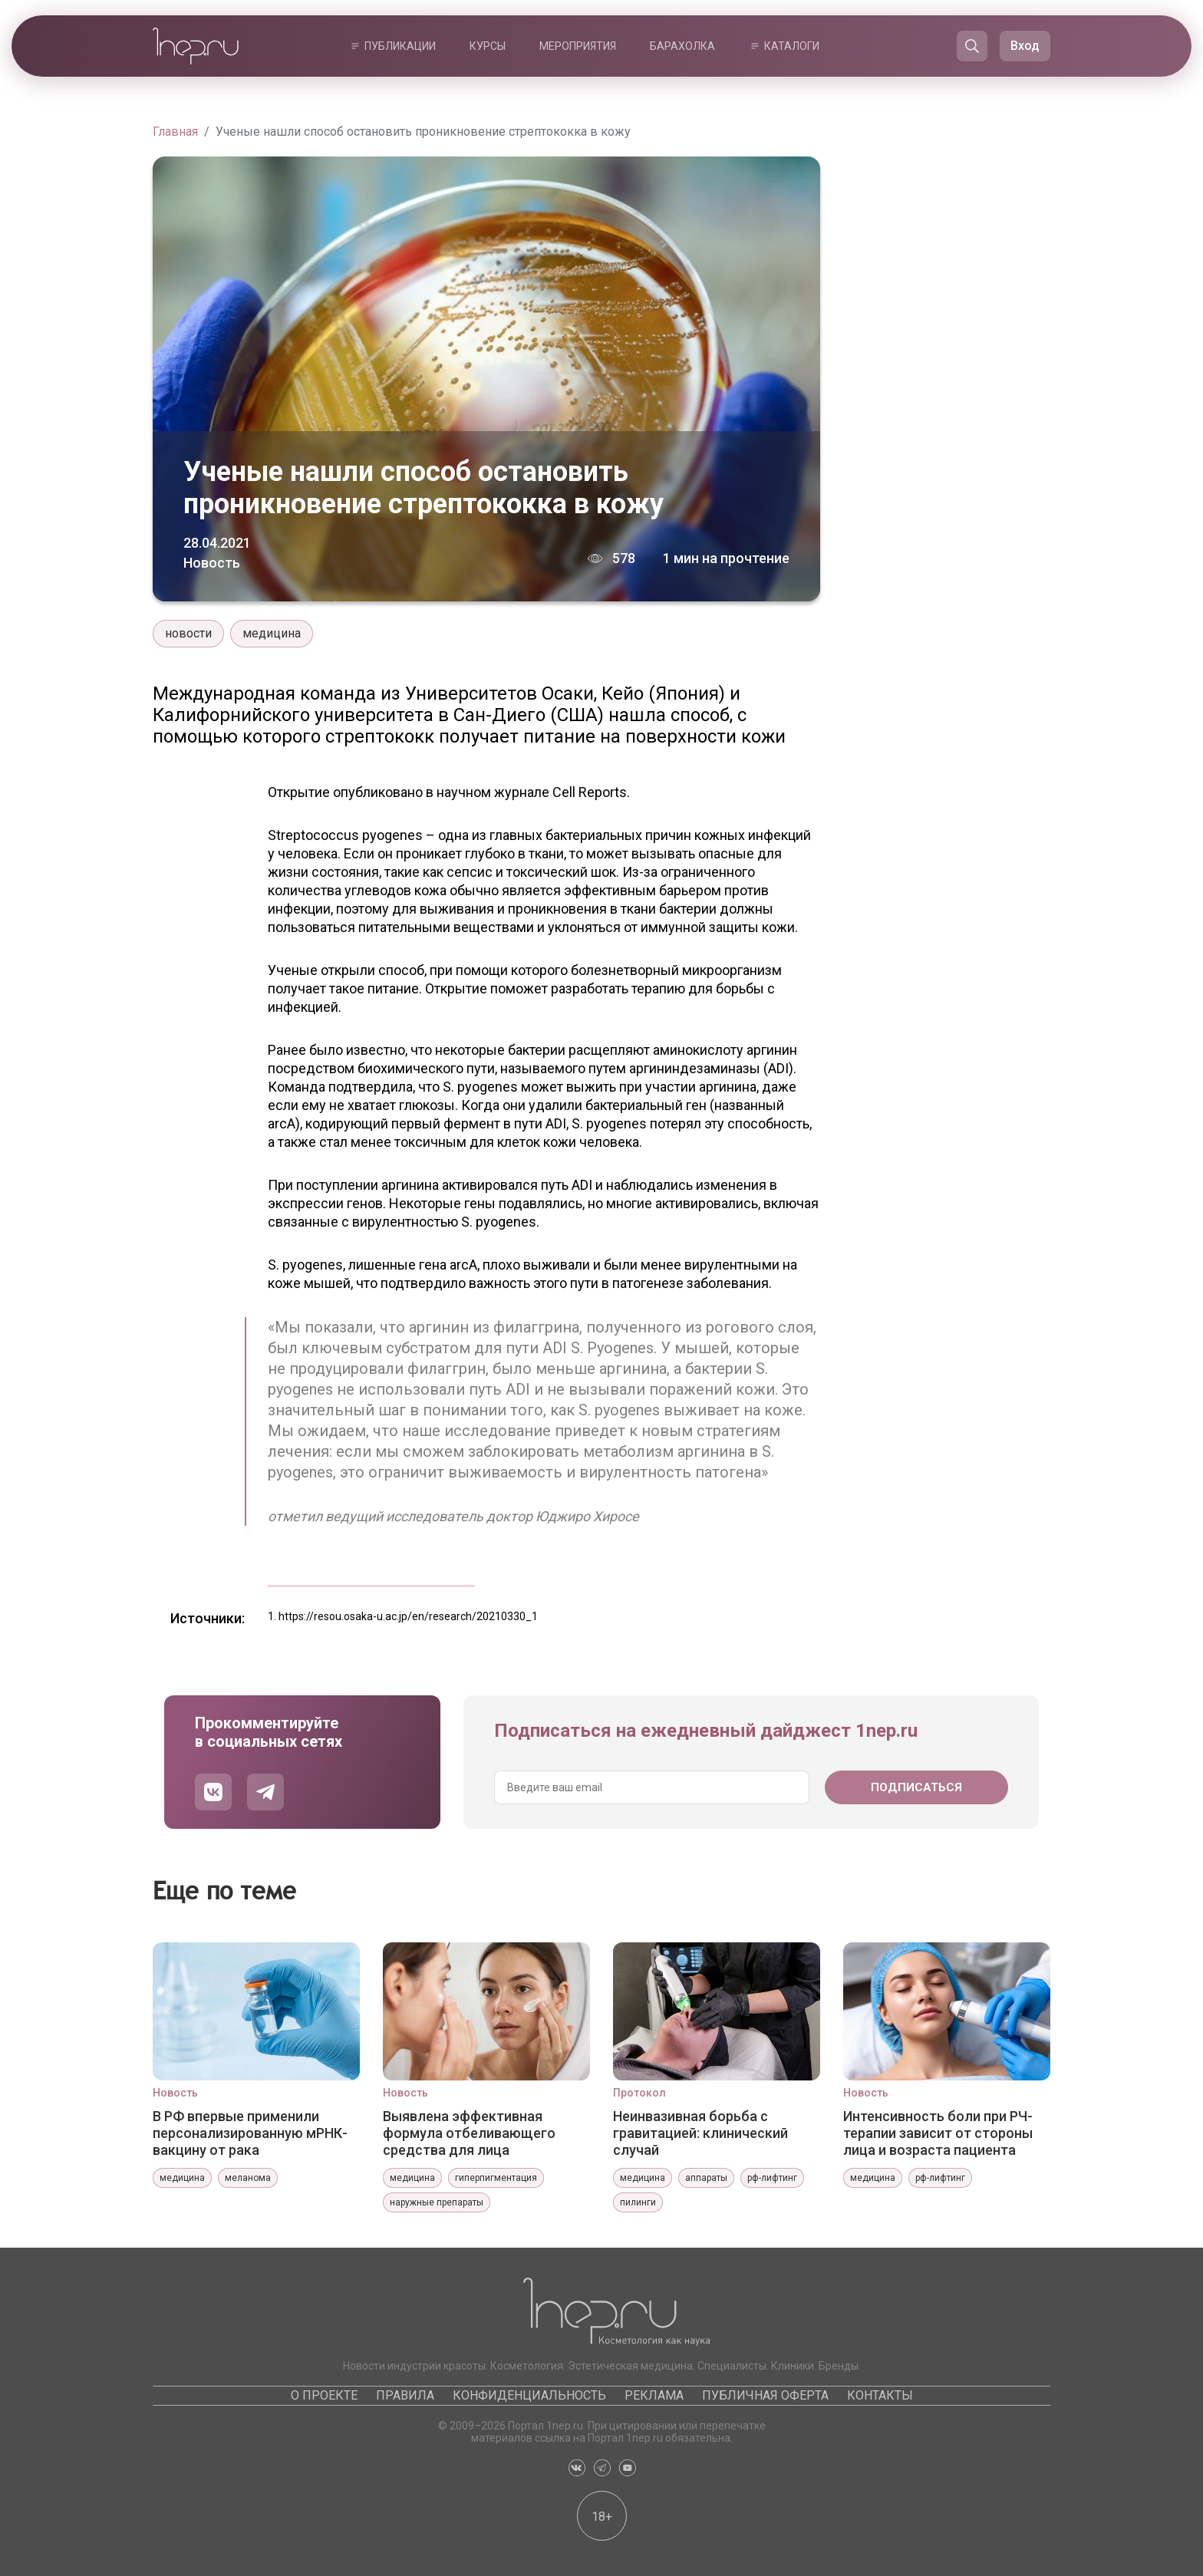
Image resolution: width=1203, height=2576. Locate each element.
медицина (271, 633)
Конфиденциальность (529, 2395)
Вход (1025, 45)
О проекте (324, 2395)
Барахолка (682, 46)
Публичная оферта (765, 2395)
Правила (405, 2395)
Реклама (654, 2395)
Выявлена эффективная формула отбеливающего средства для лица (469, 2133)
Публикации (400, 46)
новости (188, 633)
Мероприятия (577, 46)
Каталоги (791, 46)
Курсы (488, 46)
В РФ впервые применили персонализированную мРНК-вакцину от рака (250, 2133)
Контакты (880, 2395)
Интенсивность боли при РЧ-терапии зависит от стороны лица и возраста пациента (938, 2133)
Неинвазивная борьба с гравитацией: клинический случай (700, 2133)
